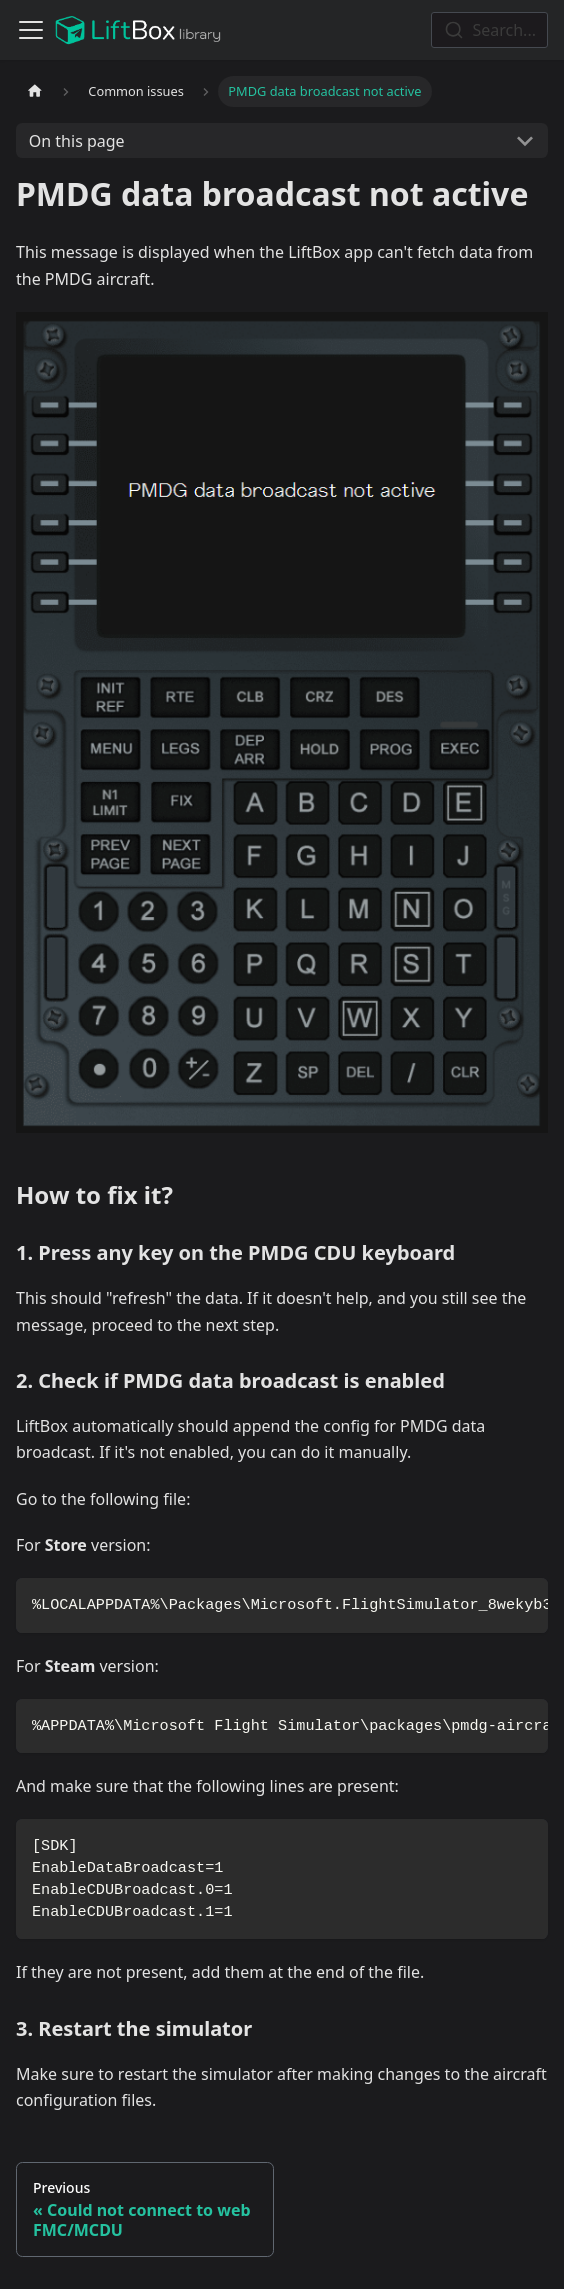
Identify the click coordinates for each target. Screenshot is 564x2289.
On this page (77, 141)
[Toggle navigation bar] (31, 30)
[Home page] (35, 91)
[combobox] (489, 30)
